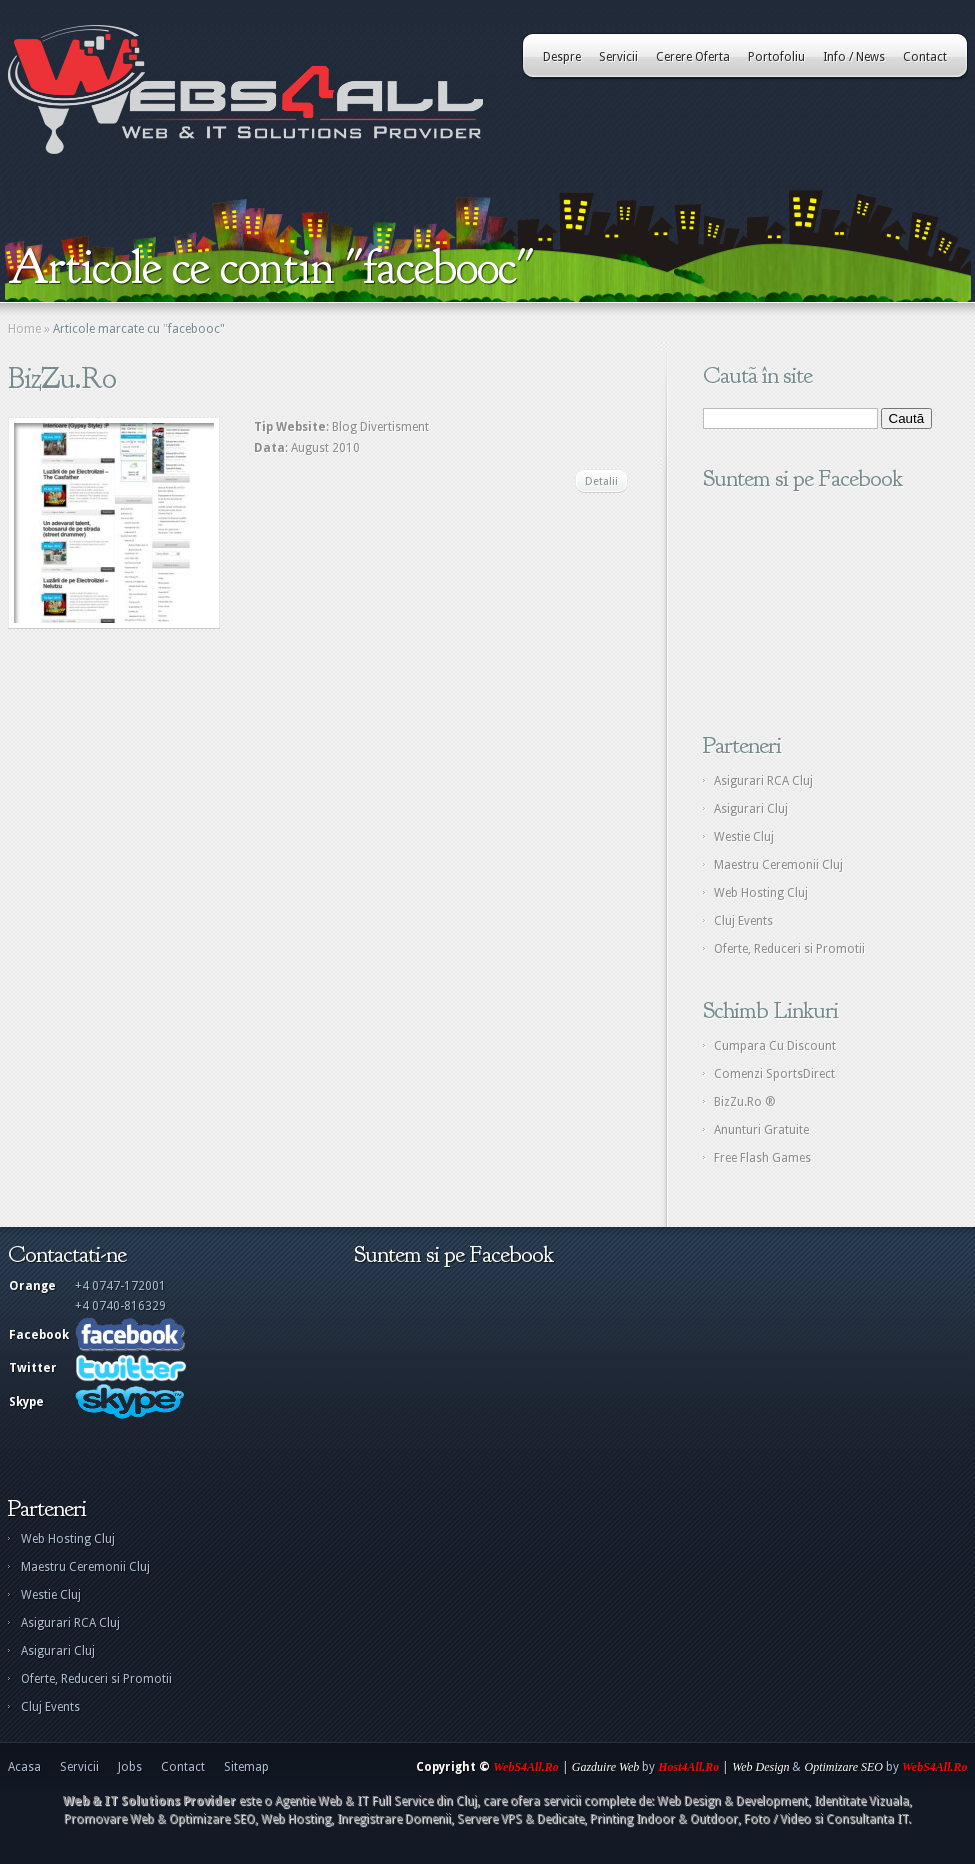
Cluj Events (743, 921)
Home (24, 329)
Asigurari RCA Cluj (763, 781)
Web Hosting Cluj (761, 893)
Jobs (130, 1767)
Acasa (24, 1767)
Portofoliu (776, 57)
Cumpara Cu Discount (775, 1046)
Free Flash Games (762, 1158)
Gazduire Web (605, 1767)
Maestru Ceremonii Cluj (778, 865)
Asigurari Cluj (751, 809)
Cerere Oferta (693, 57)
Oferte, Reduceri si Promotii (789, 949)
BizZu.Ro (62, 378)
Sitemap (246, 1767)
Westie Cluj (744, 837)
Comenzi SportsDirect (774, 1074)
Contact (925, 57)
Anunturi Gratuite (761, 1130)
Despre (562, 57)
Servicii (618, 57)
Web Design (760, 1767)
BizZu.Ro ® (745, 1102)
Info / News (854, 57)
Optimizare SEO (843, 1767)
